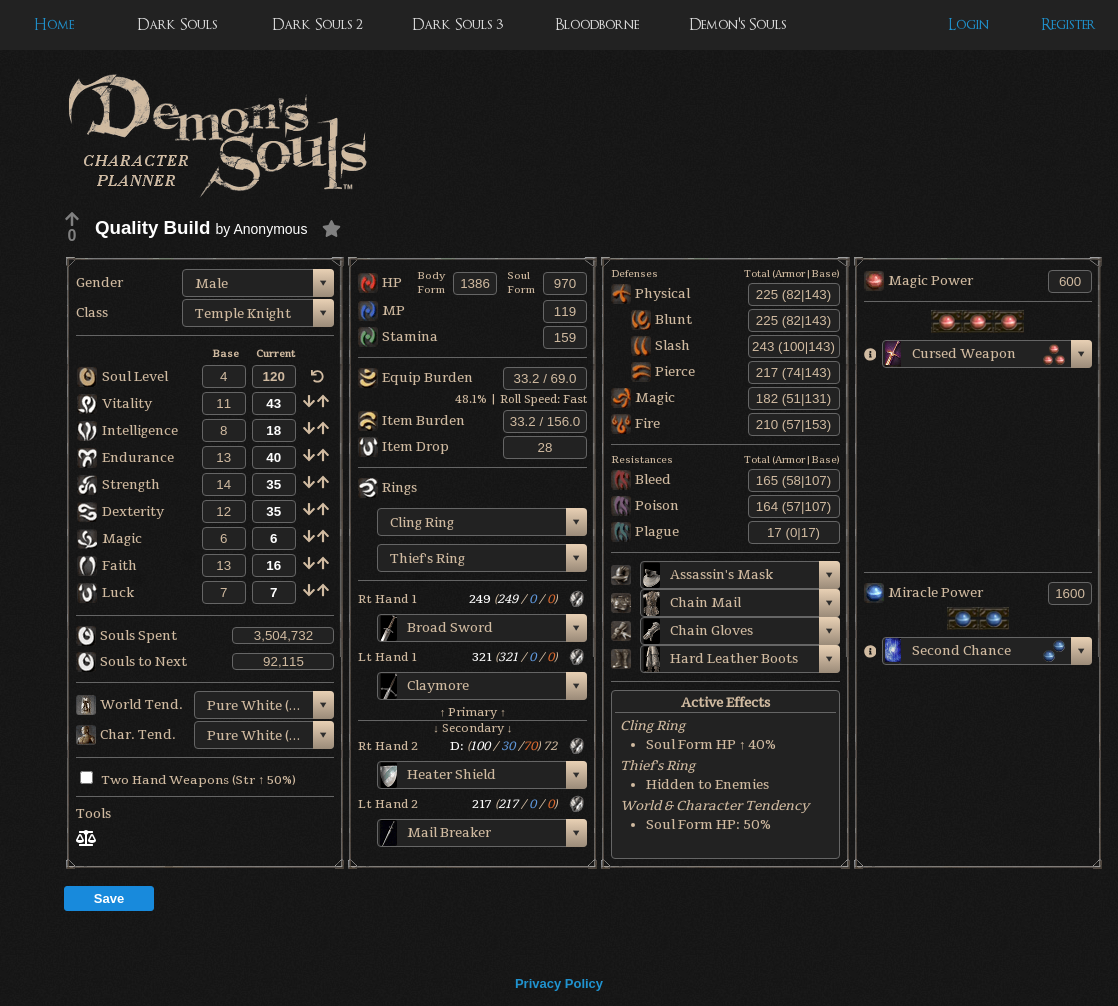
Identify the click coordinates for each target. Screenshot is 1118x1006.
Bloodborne (597, 24)
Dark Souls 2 (317, 24)
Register (1068, 24)
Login (968, 24)
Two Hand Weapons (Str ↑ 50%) (188, 780)
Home (54, 24)
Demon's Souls (737, 24)
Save (109, 898)
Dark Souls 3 (457, 24)
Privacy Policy (559, 983)
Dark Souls (177, 24)
